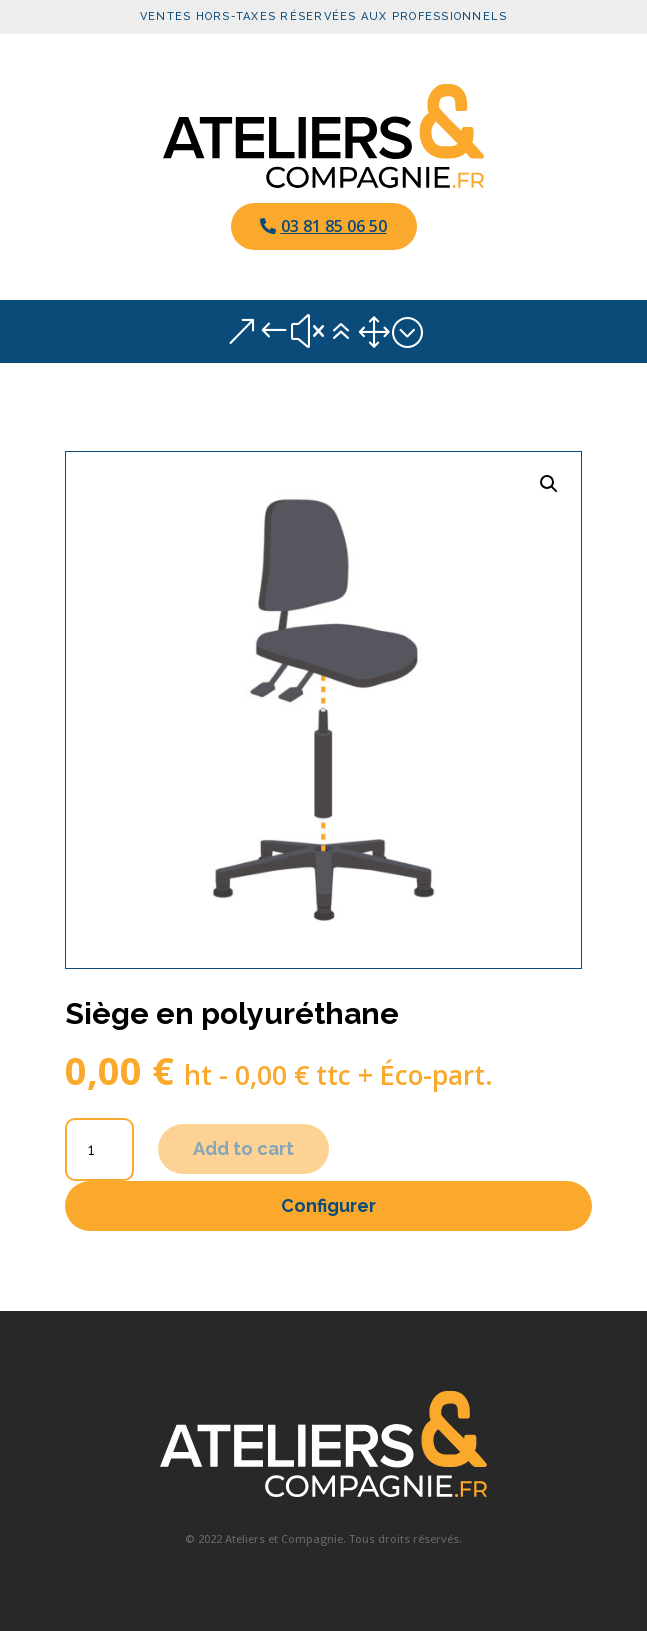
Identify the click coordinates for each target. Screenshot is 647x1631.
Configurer (328, 1205)
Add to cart (243, 1148)
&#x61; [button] (324, 331)
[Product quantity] (99, 1149)
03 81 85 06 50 (334, 226)
